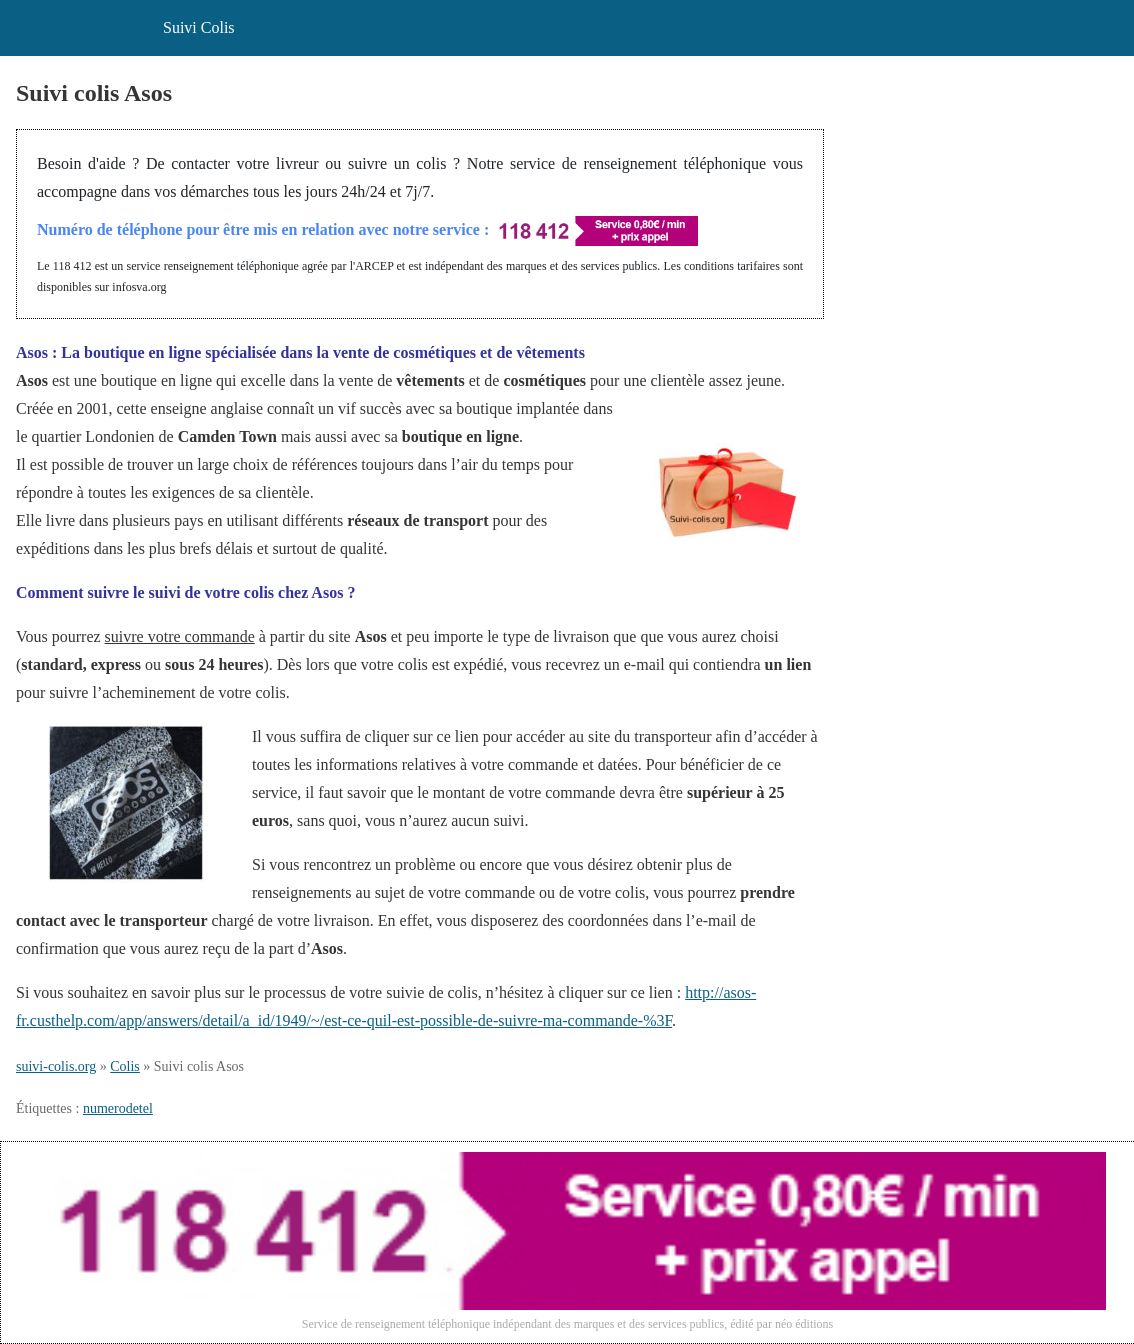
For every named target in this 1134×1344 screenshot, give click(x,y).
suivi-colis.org (56, 1066)
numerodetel (118, 1108)
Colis (125, 1066)
